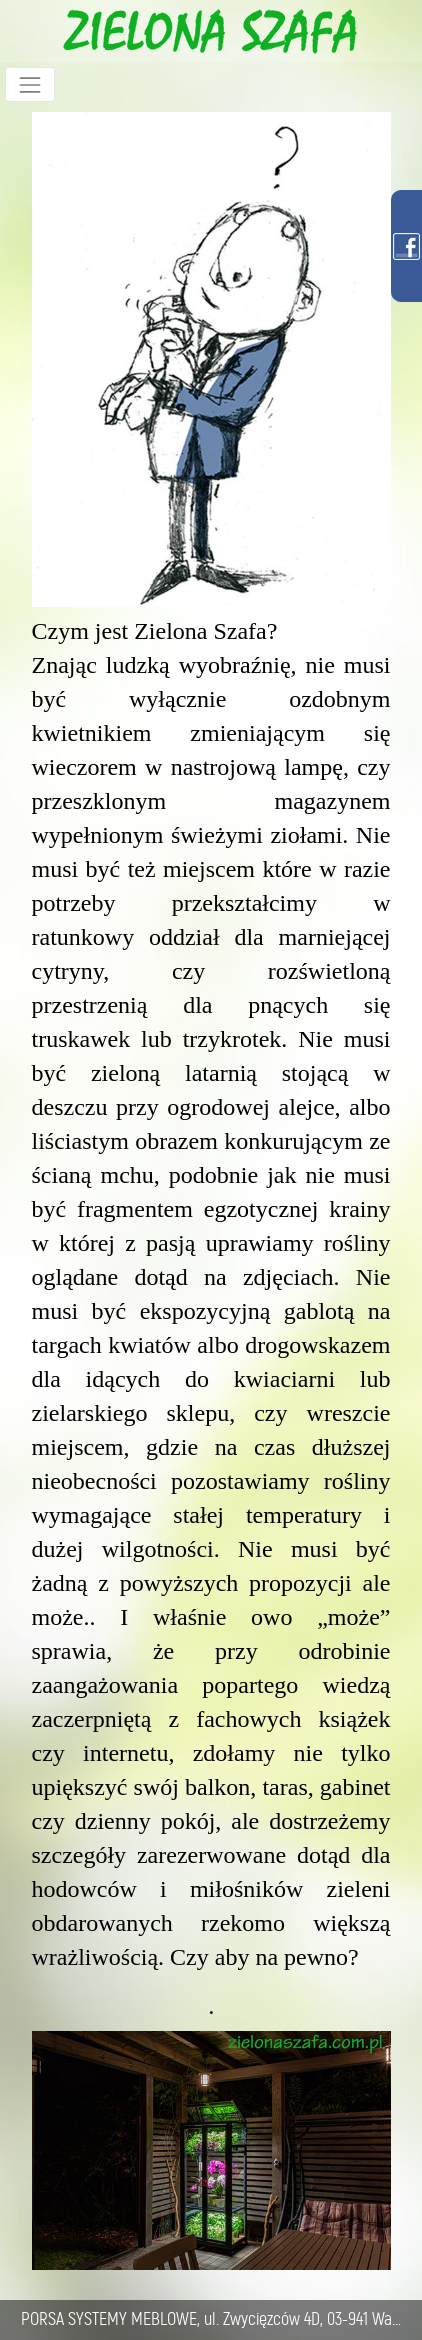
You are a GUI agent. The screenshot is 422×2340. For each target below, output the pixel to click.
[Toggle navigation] (30, 84)
